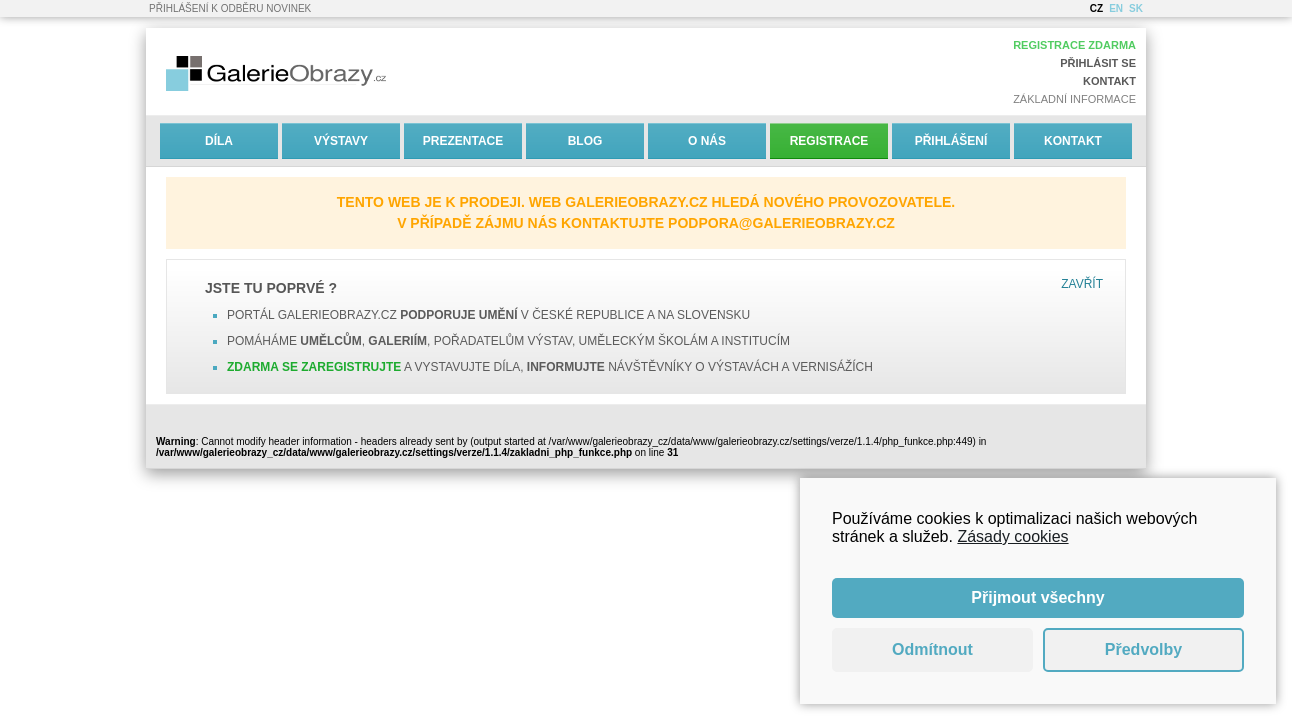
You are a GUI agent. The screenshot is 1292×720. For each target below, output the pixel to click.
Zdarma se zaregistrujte (314, 367)
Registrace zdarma (1074, 45)
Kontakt (1109, 81)
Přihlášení (951, 141)
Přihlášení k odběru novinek (230, 8)
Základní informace (1074, 99)
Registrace (829, 141)
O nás (707, 141)
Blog (585, 141)
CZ (1096, 8)
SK (1136, 8)
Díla (219, 141)
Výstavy (341, 141)
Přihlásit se (1098, 63)
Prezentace (463, 141)
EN (1116, 8)
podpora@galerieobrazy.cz (781, 223)
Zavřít (1082, 284)
